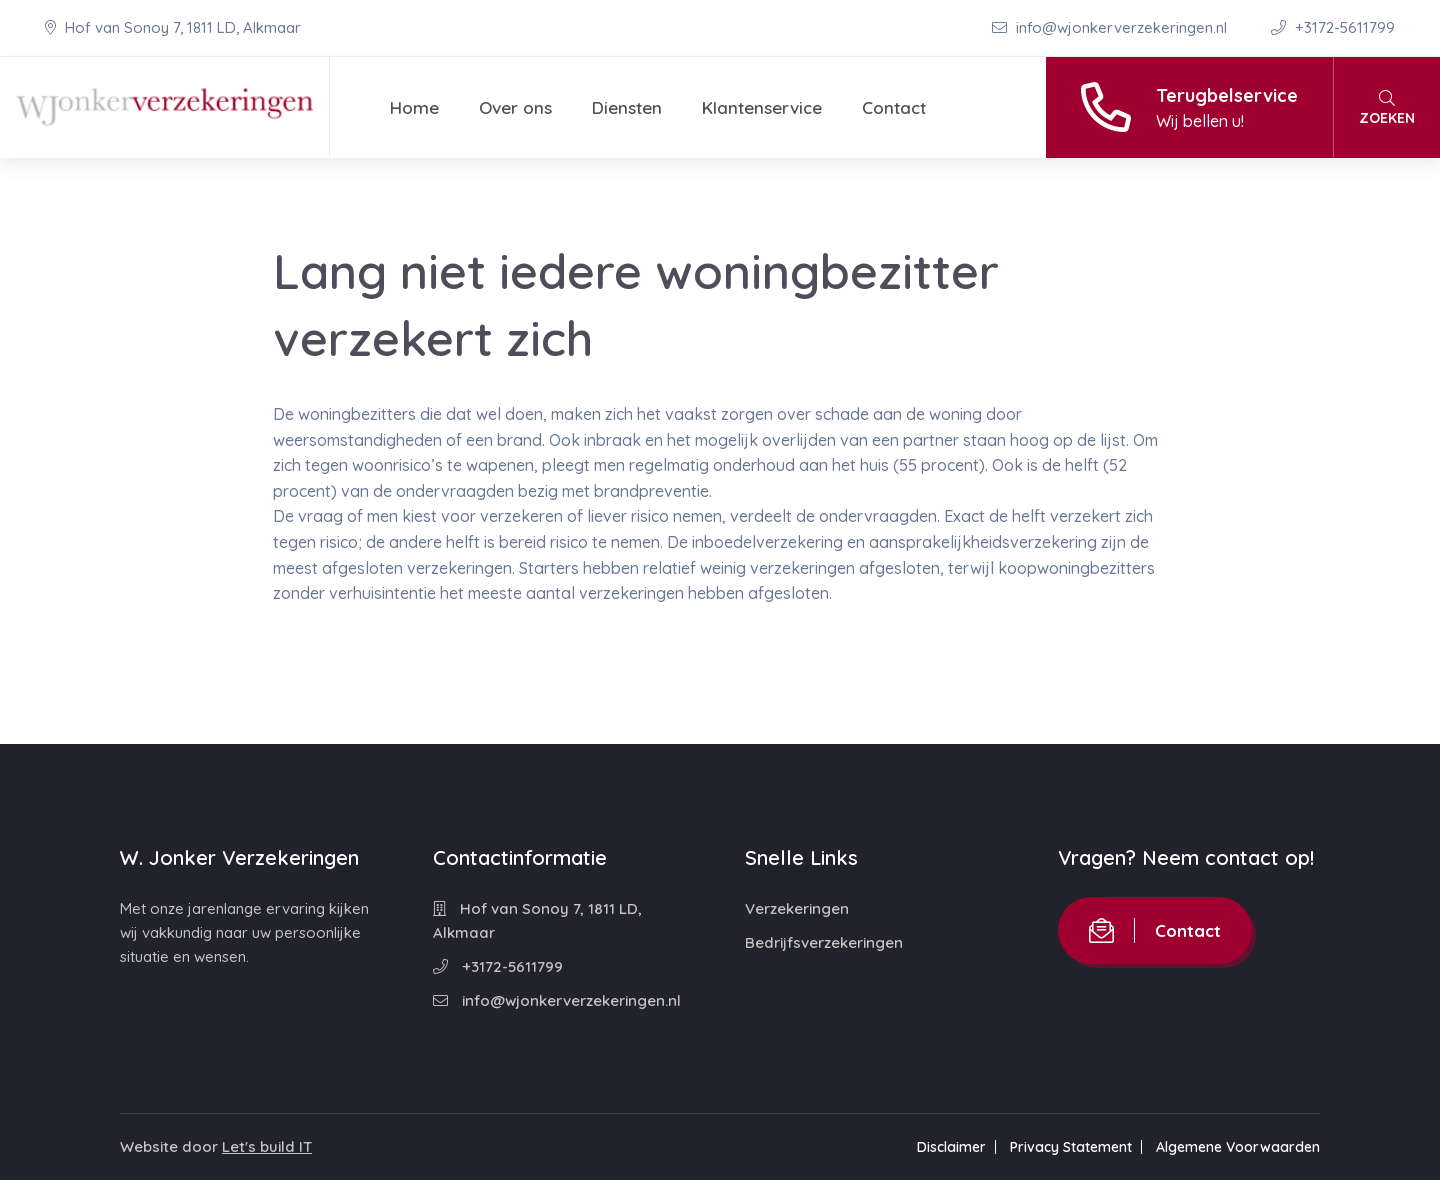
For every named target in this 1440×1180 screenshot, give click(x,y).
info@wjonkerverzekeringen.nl (1111, 27)
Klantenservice (762, 107)
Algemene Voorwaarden (1238, 1147)
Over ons (515, 107)
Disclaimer (951, 1147)
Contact (894, 107)
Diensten (627, 107)
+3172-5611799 (1333, 27)
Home (414, 107)
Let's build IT (267, 1146)
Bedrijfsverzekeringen (824, 942)
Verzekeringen (797, 908)
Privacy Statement (1071, 1147)
